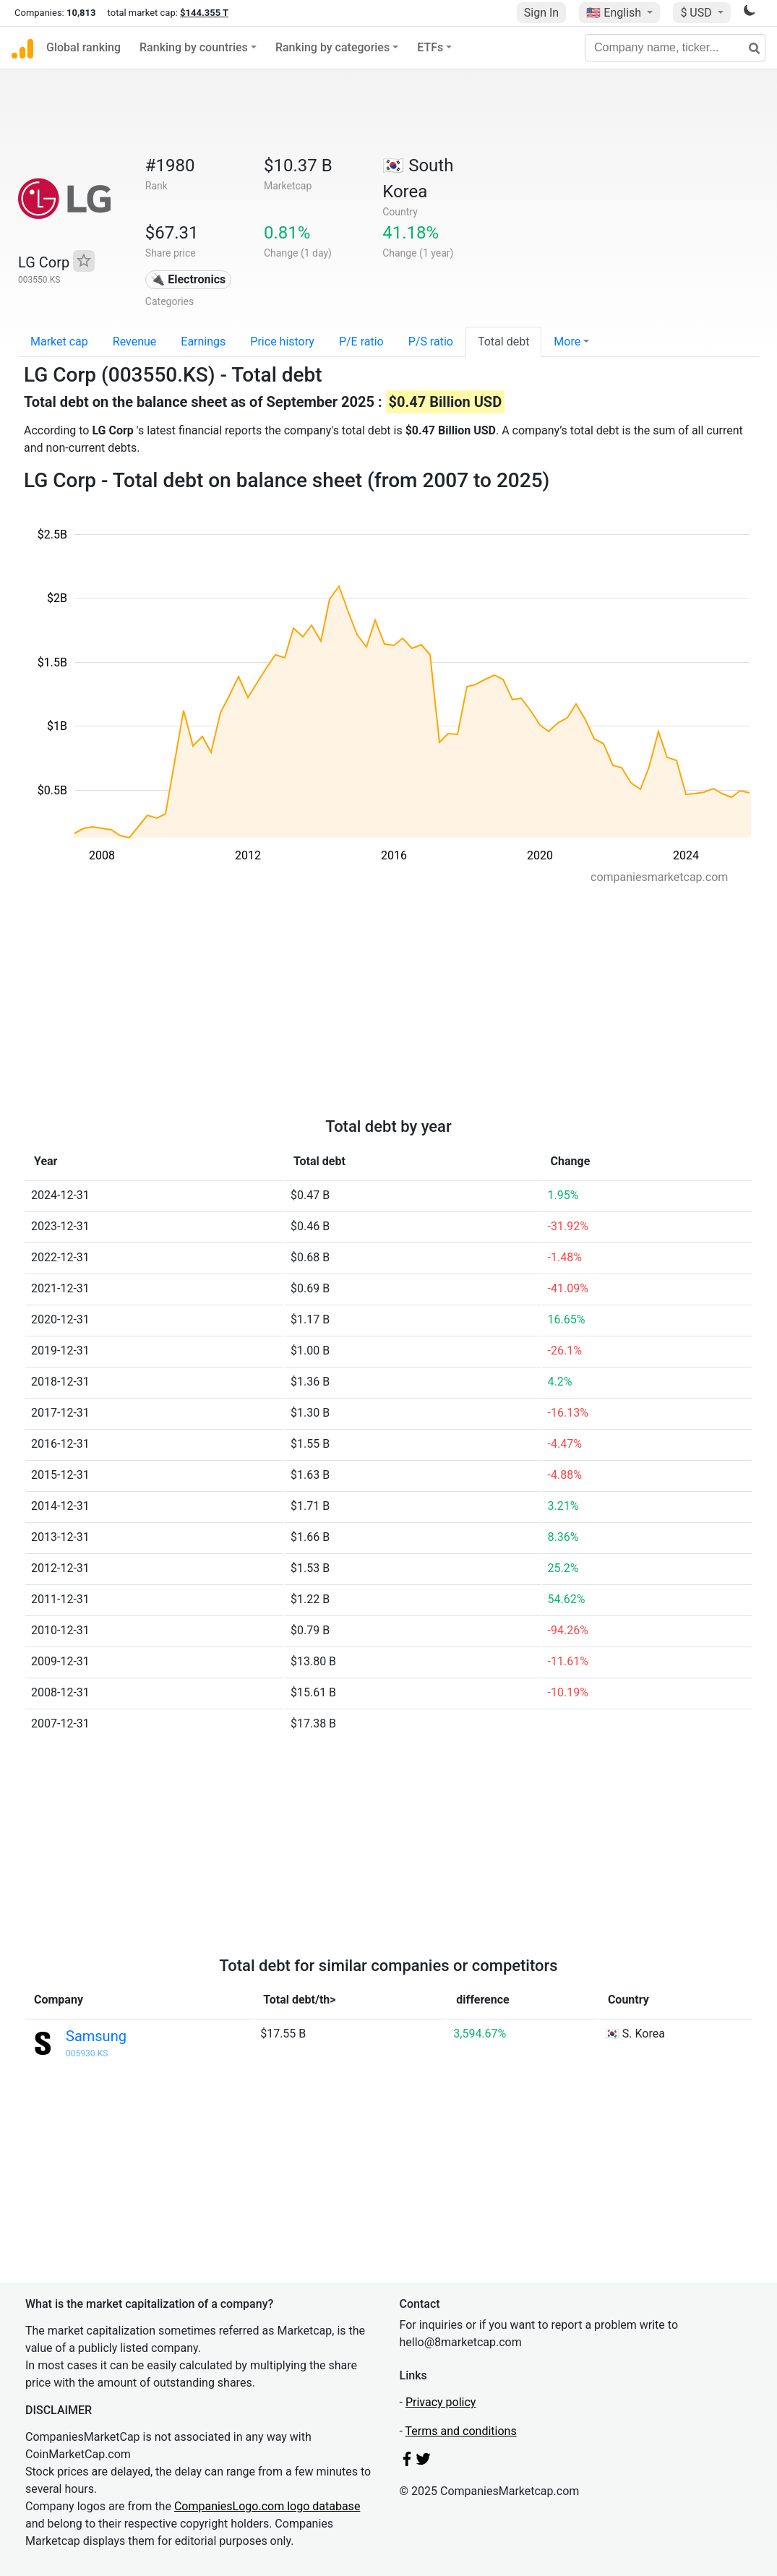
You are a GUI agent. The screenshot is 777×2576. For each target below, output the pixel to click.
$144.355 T (204, 12)
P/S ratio (430, 341)
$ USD (697, 13)
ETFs (430, 47)
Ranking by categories (332, 47)
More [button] (567, 341)
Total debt (503, 341)
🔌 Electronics (188, 279)
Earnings (203, 341)
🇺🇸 (615, 13)
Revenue (135, 341)
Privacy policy (440, 2402)
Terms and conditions (461, 2431)
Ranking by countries (193, 47)
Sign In (541, 13)
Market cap (59, 341)
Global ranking (83, 47)
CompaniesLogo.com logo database (267, 2506)
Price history (282, 341)
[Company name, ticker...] (675, 47)
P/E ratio (361, 341)
